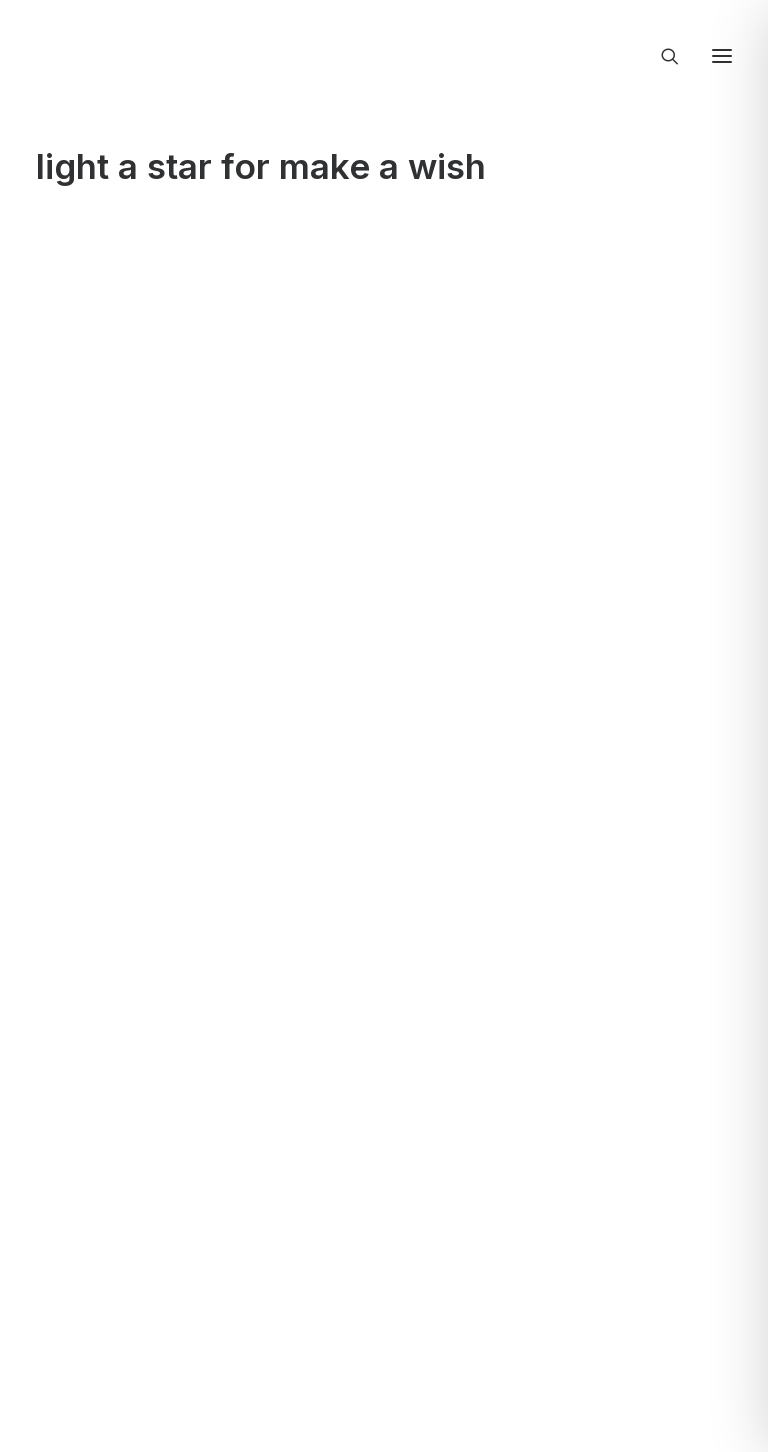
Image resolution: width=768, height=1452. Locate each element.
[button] (722, 56)
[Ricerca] (661, 56)
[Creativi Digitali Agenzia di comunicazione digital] (384, 52)
